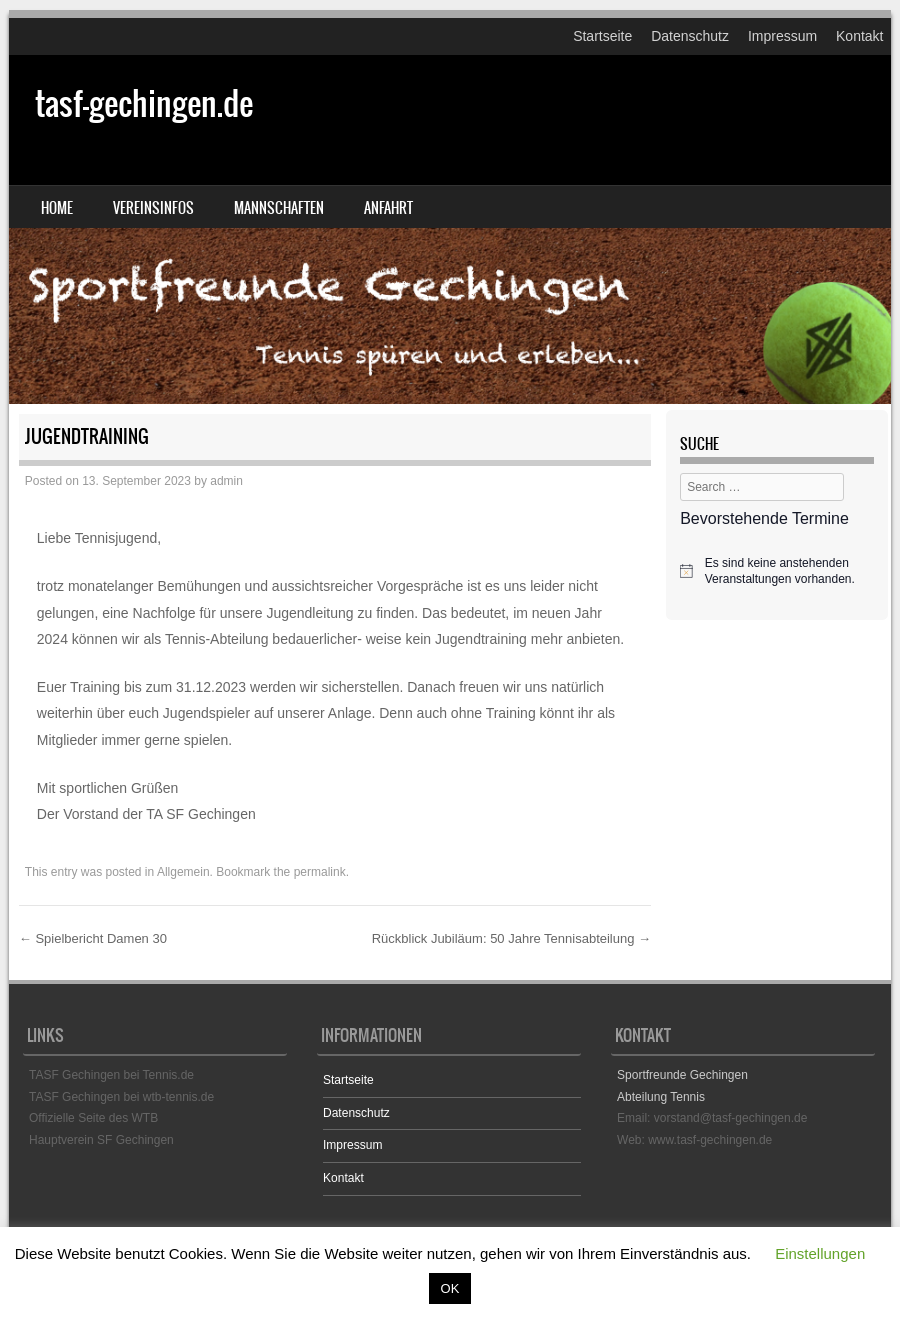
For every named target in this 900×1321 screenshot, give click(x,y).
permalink (320, 872)
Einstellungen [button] (820, 1253)
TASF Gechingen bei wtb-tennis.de (121, 1097)
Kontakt (859, 36)
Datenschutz (690, 36)
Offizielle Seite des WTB (93, 1118)
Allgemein (183, 872)
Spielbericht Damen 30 (93, 938)
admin (226, 481)
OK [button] (450, 1288)
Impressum (782, 36)
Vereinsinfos (153, 208)
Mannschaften (279, 208)
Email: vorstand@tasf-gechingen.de (712, 1118)
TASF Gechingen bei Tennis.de (111, 1075)
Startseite (602, 36)
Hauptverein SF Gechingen (101, 1140)
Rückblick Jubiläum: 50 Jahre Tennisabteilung (511, 938)
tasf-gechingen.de (144, 103)
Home (57, 208)
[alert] (777, 571)
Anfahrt (388, 208)
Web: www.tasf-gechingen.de (694, 1140)
